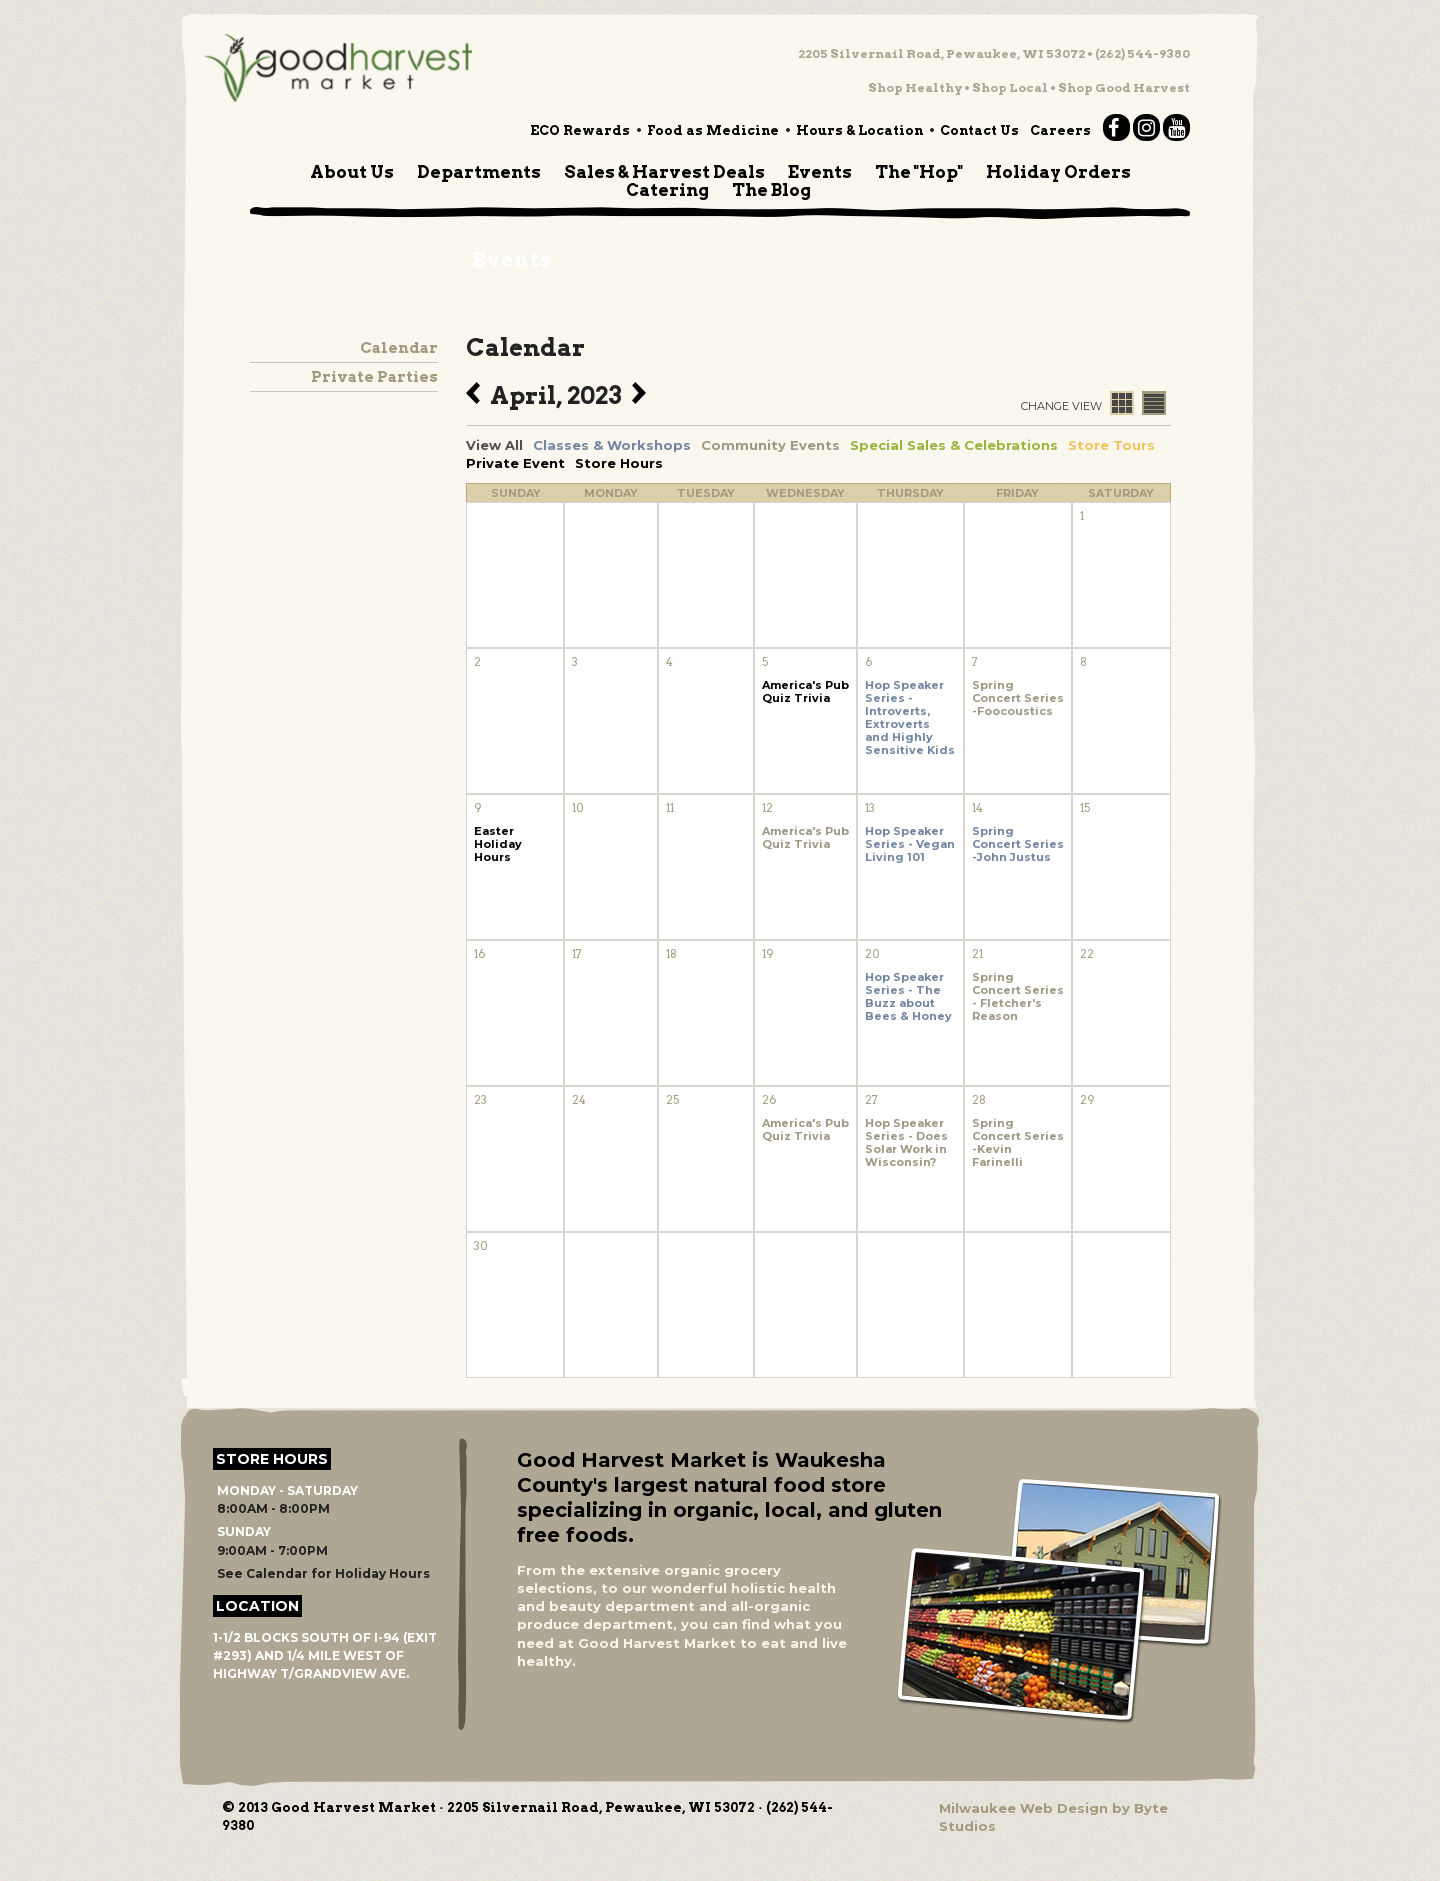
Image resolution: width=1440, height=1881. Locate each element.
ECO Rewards (580, 130)
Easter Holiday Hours (498, 844)
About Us (352, 172)
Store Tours (1111, 445)
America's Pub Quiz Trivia (805, 692)
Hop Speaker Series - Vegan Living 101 (910, 844)
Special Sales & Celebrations (954, 445)
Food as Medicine (713, 130)
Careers (1060, 130)
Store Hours (619, 463)
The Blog (771, 190)
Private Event (515, 463)
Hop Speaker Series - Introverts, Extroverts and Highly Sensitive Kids (910, 718)
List (1154, 403)
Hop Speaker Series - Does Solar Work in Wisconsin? (906, 1143)
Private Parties (374, 377)
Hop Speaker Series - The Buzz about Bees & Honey (908, 997)
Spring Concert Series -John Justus (1018, 844)
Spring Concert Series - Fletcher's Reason (1018, 997)
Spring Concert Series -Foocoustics (1018, 698)
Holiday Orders (1058, 172)
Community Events (770, 445)
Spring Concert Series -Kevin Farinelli (1018, 1143)
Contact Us (979, 130)
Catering (667, 190)
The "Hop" (919, 172)
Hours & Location (859, 130)
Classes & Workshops (612, 445)
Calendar (399, 348)
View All (494, 445)
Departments (479, 172)
